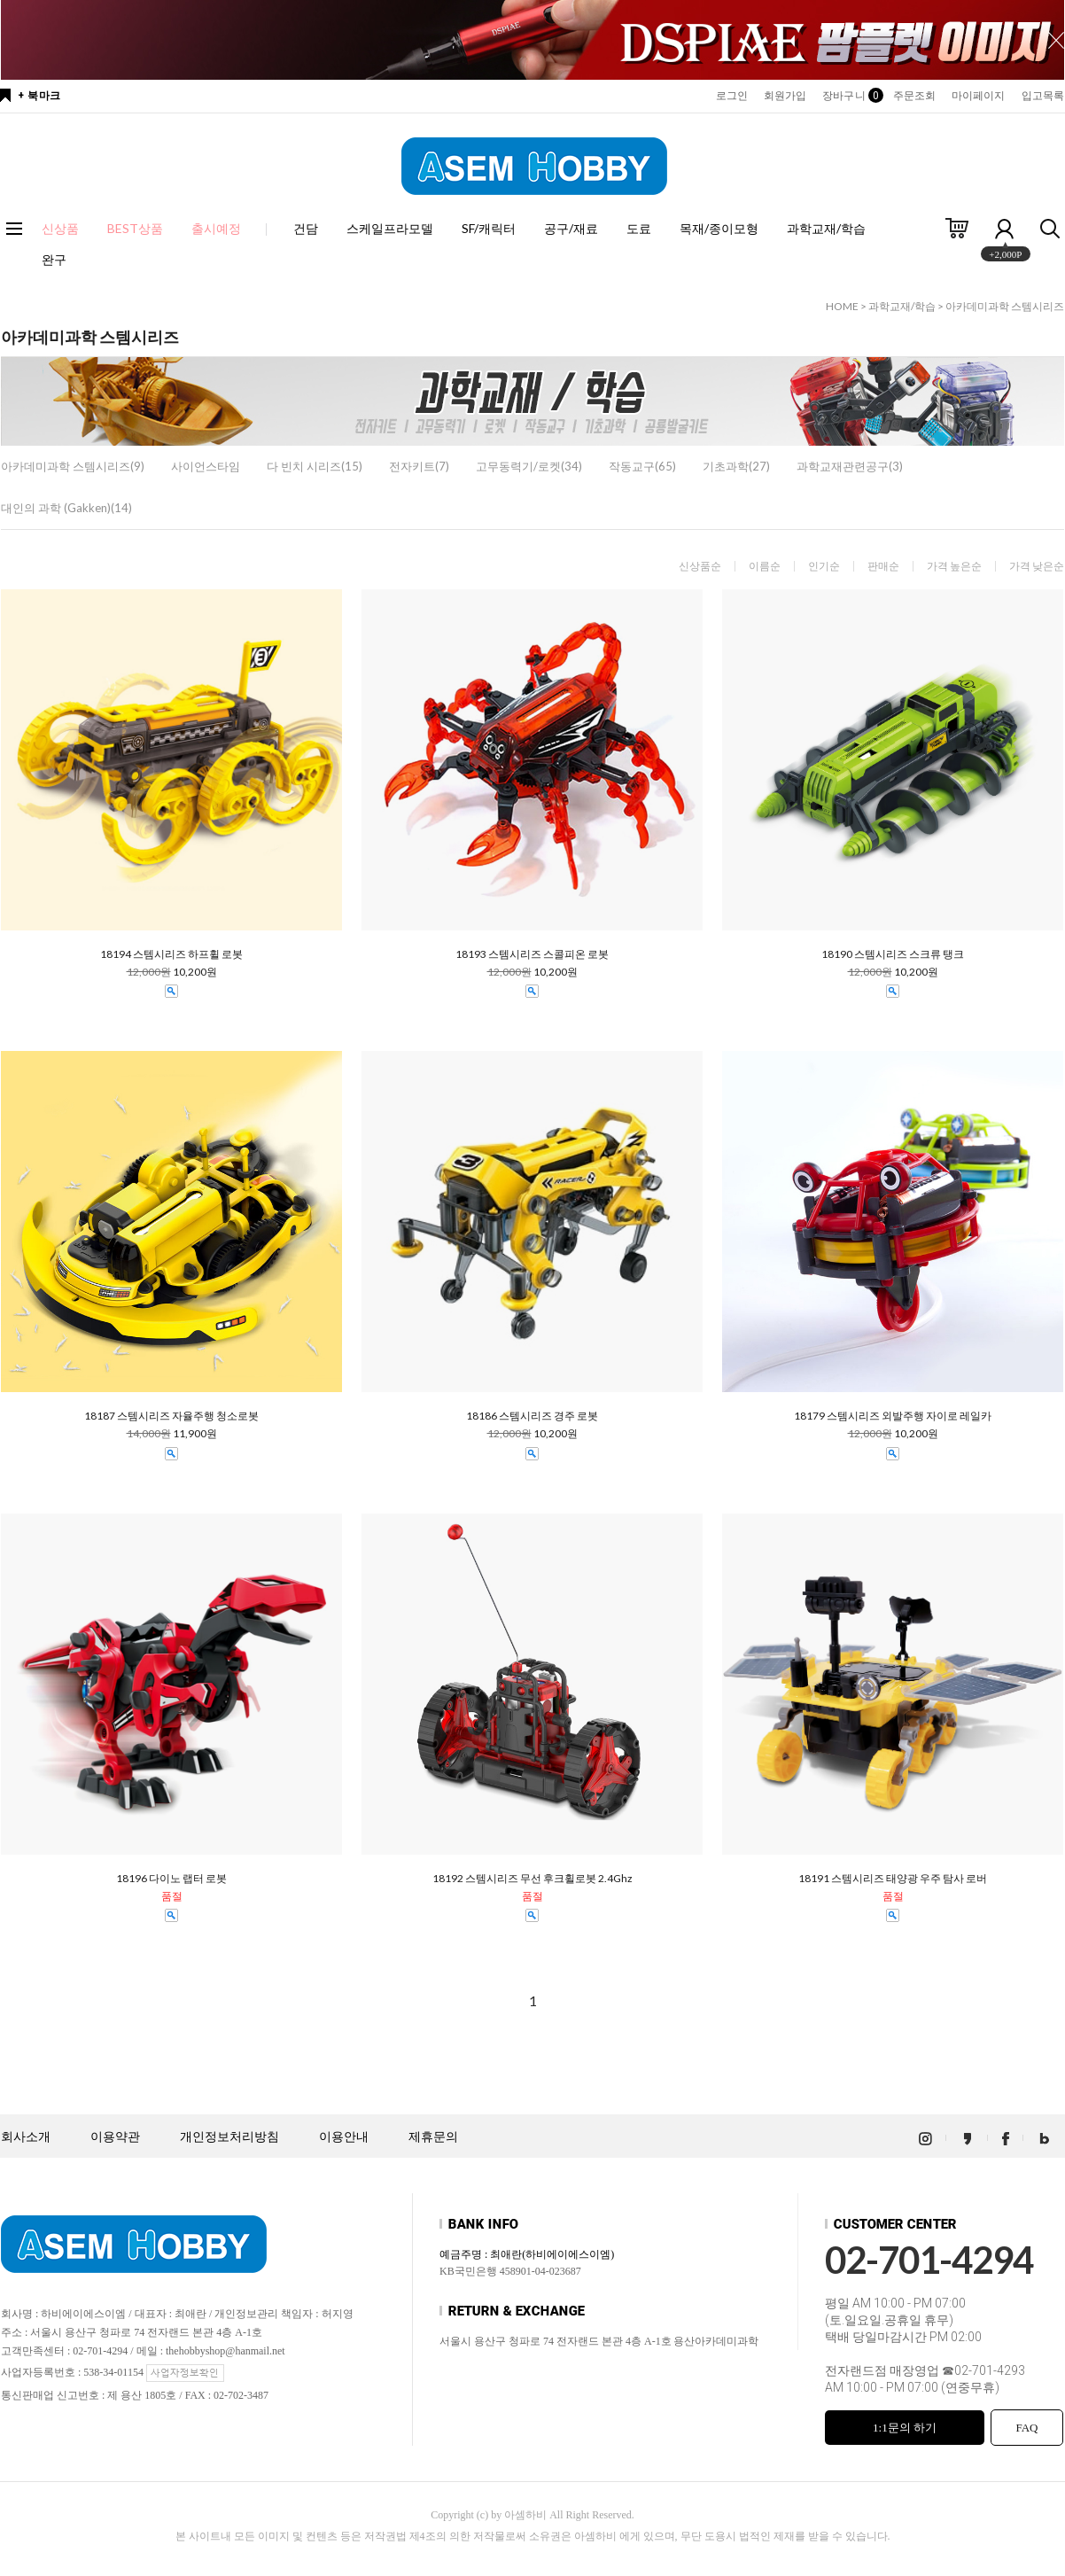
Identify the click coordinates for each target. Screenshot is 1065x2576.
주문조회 (914, 95)
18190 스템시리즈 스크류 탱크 (892, 954)
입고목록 (1043, 95)
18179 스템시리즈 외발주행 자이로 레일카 (892, 1416)
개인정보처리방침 (229, 2137)
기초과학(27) (736, 466)
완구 (54, 259)
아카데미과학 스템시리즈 (1004, 306)
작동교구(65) (642, 466)
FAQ (1026, 2427)
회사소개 (26, 2137)
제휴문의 (433, 2137)
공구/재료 (571, 228)
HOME (842, 306)
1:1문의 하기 (905, 2427)
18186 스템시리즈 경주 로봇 (532, 1416)
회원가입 (785, 95)
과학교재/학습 (826, 228)
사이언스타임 (205, 466)
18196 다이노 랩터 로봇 (171, 1878)
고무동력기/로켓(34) (529, 466)
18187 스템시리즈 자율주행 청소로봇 (171, 1416)
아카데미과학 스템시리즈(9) (72, 466)
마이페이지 (979, 95)
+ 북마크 (39, 95)
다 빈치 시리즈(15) (314, 466)
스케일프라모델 (389, 228)
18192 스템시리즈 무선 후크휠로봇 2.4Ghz (532, 1878)
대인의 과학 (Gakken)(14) (66, 508)
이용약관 (115, 2137)
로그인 (732, 95)
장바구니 (849, 95)
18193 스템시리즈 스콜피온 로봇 (532, 954)
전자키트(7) (419, 466)
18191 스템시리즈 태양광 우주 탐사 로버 (892, 1878)
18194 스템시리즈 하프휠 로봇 (171, 954)
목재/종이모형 (719, 228)
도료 (638, 228)
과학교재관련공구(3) (850, 466)
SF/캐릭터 (489, 228)
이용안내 (344, 2137)
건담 (305, 228)
